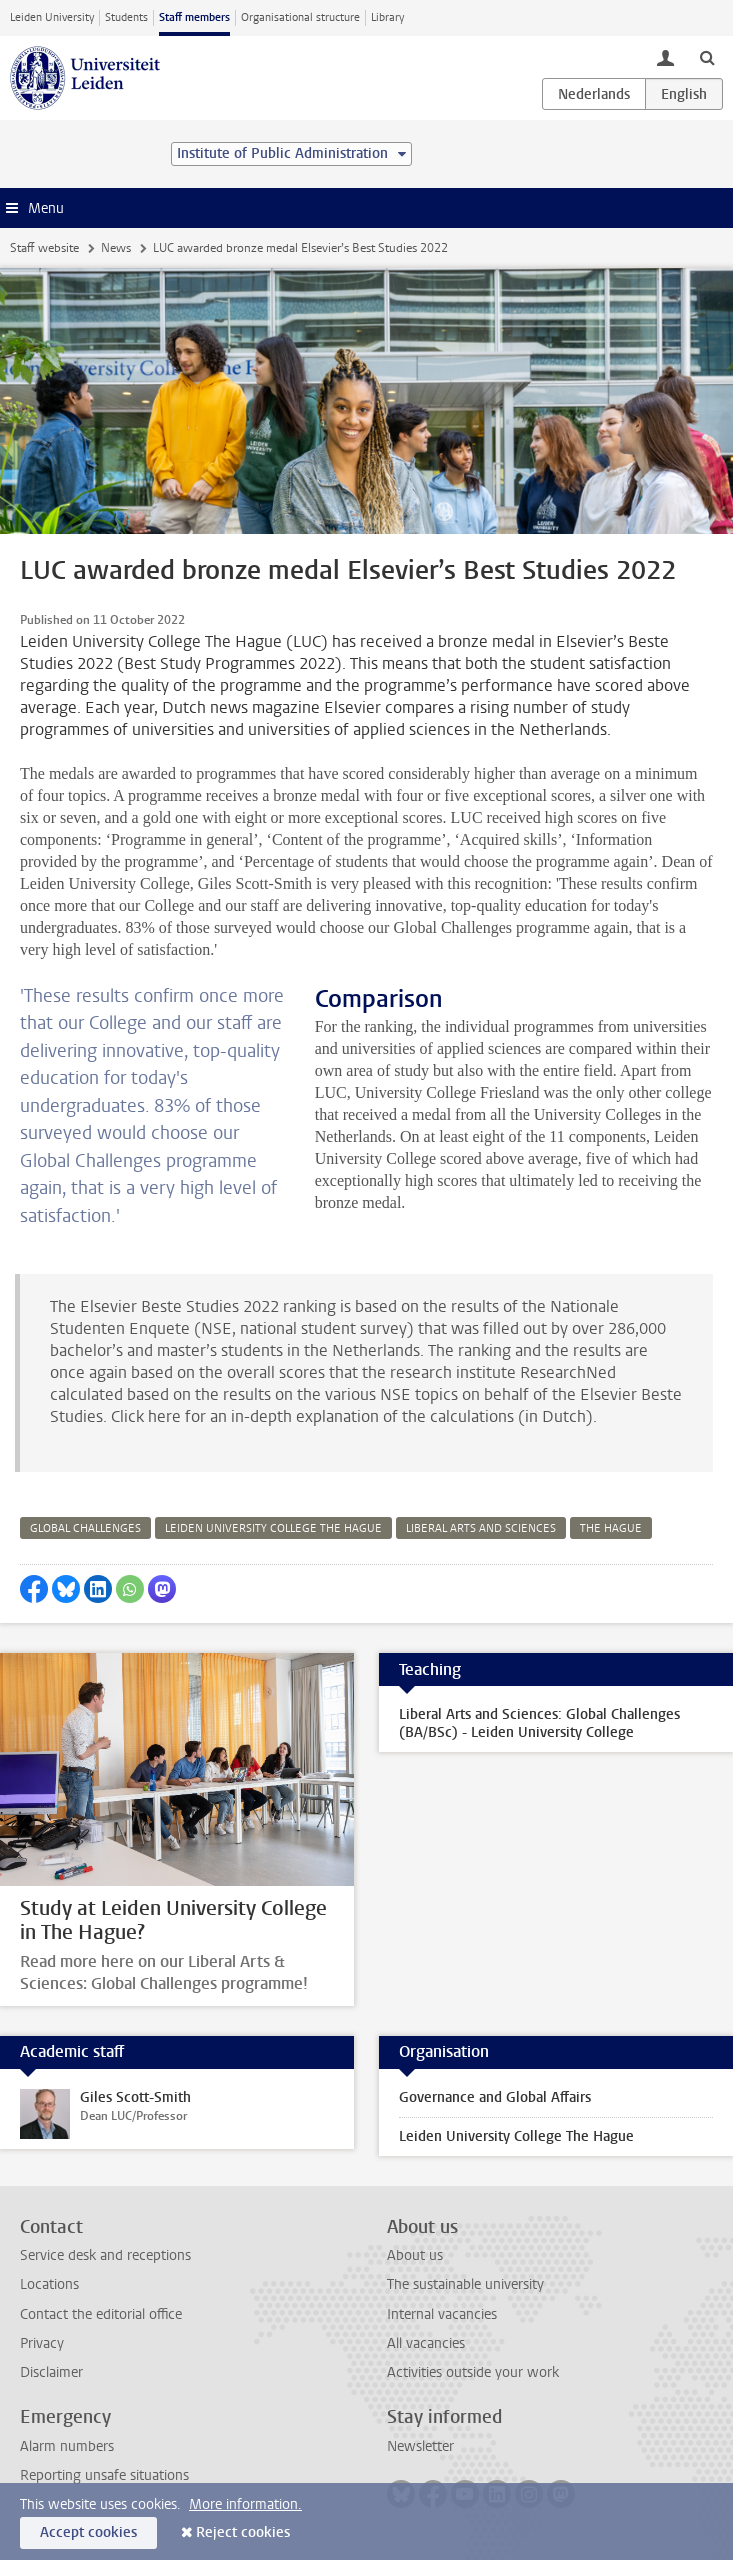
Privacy (42, 2343)
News (116, 248)
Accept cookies (88, 2532)
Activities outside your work (473, 2372)
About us (415, 2255)
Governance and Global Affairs (495, 2097)
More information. (245, 2504)
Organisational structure (300, 17)
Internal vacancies (442, 2314)
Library (387, 17)
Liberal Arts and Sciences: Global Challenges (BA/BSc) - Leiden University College (539, 1723)
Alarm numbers (67, 2446)
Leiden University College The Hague (516, 2136)
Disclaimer (51, 2372)
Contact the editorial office (101, 2314)
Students (126, 17)
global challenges (85, 1528)
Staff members (194, 17)
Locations (49, 2284)
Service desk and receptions (105, 2255)
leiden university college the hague (273, 1528)
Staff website (44, 248)
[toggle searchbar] (707, 57)
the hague (611, 1528)
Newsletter (420, 2446)
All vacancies (426, 2343)
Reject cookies (243, 2532)
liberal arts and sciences (481, 1528)
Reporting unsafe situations (104, 2475)
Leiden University (52, 17)
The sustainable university (465, 2284)
